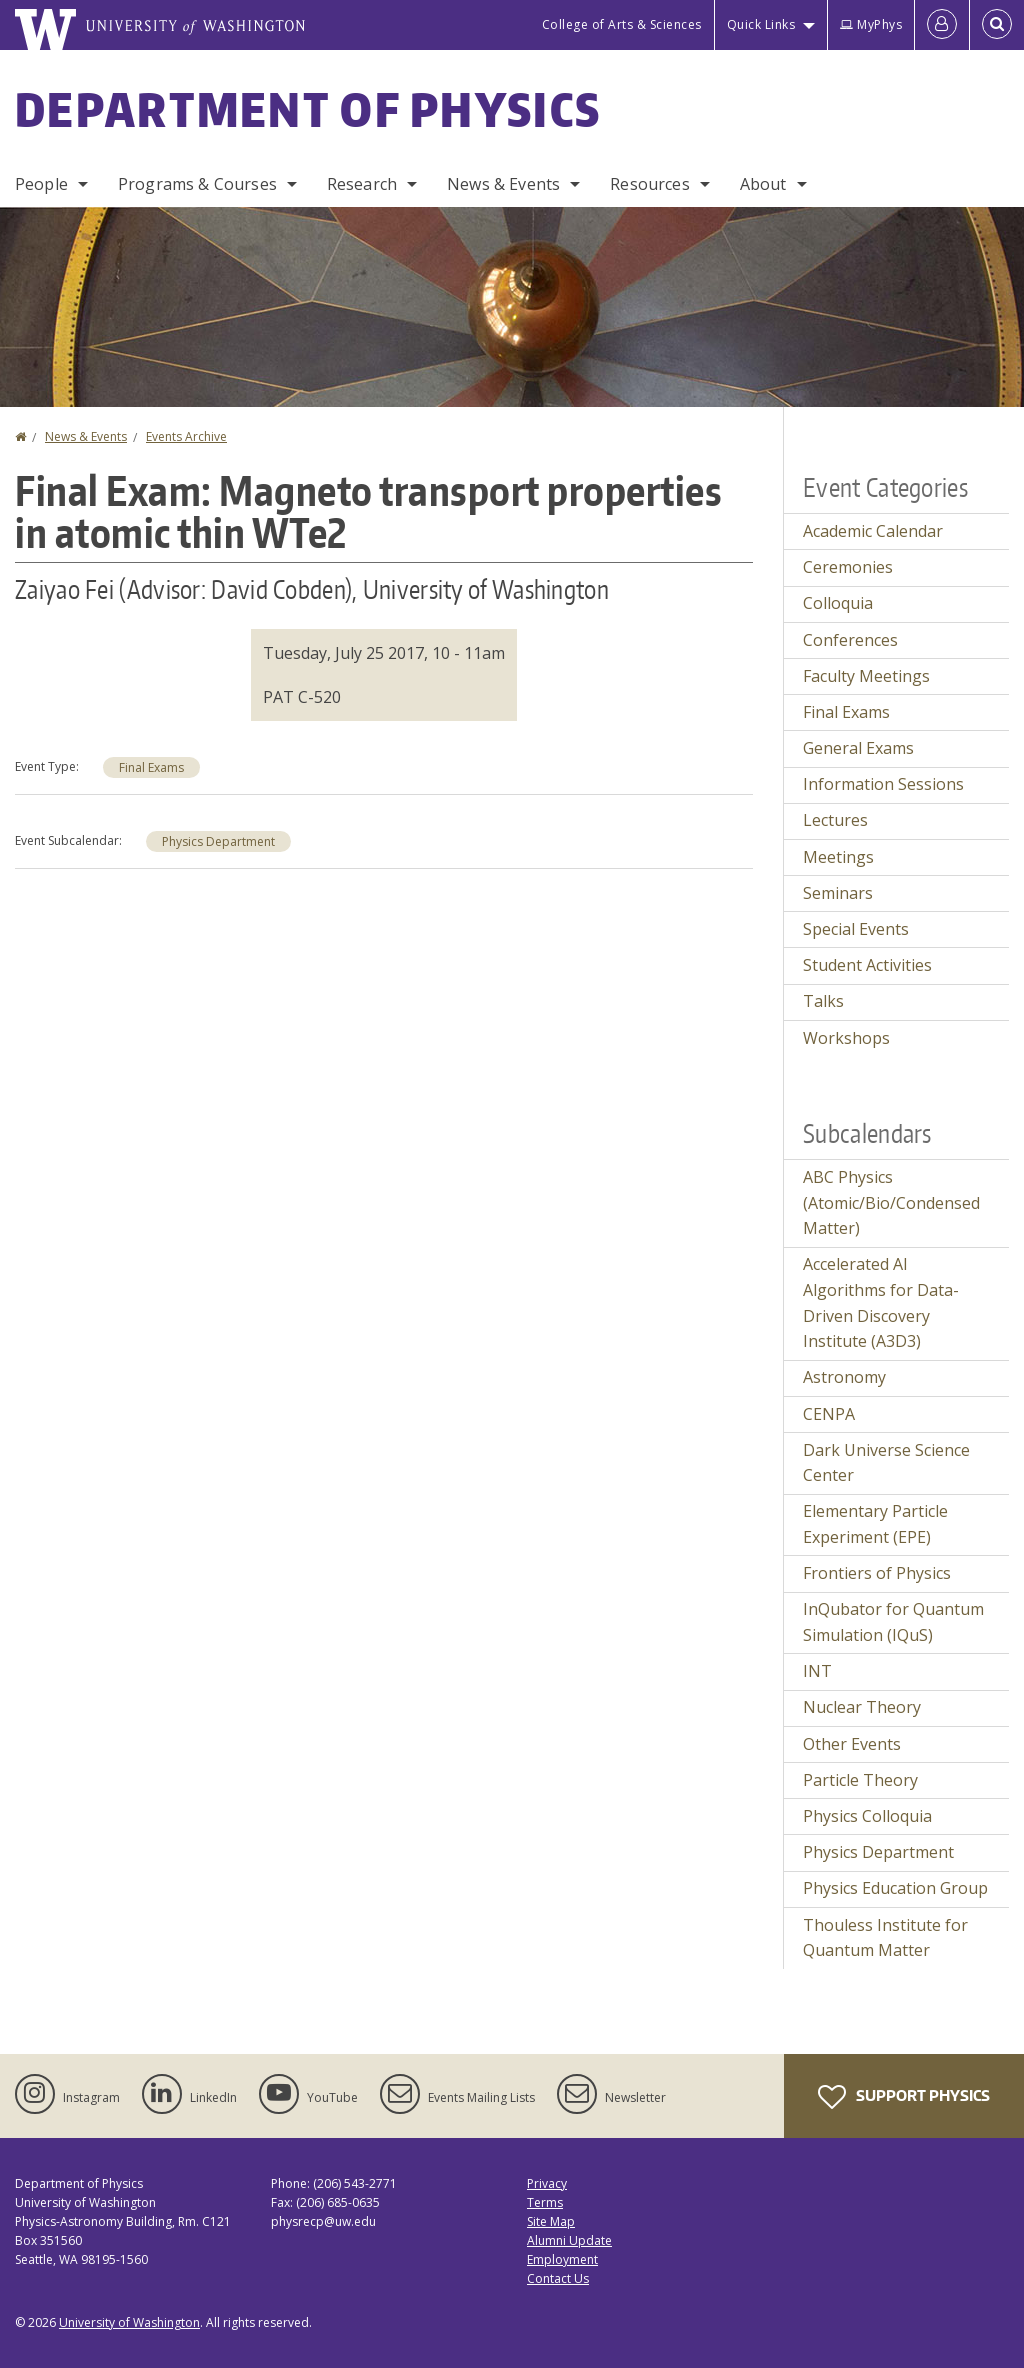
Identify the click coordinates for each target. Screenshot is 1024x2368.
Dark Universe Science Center (886, 1463)
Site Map (551, 2221)
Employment (562, 2259)
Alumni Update (569, 2240)
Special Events (856, 929)
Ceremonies (848, 567)
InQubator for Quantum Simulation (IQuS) (893, 1622)
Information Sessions (883, 784)
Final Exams (151, 767)
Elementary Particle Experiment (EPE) (875, 1524)
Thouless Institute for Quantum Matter (885, 1938)
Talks (823, 1001)
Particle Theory (860, 1780)
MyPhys (871, 24)
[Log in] (942, 25)
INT (817, 1671)
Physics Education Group (895, 1888)
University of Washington (129, 2322)
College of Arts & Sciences (622, 24)
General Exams (858, 748)
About (763, 184)
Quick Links (761, 24)
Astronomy (844, 1377)
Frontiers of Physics (877, 1573)
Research (362, 184)
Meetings (838, 857)
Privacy (547, 2183)
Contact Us (558, 2278)
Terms (545, 2202)
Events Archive (186, 436)
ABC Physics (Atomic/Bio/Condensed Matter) (891, 1202)
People (41, 184)
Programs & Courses (197, 184)
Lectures (835, 820)
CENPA (829, 1414)
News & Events (503, 184)
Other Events (852, 1744)
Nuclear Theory (862, 1707)
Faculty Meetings (866, 676)
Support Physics (904, 2097)
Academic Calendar (873, 531)
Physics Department (218, 841)
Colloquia (838, 603)
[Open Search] (997, 25)
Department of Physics (308, 109)
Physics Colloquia (867, 1816)
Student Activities (867, 965)
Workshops (846, 1038)
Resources (649, 184)
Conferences (850, 640)
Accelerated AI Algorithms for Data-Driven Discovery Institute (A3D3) (881, 1302)
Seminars (838, 893)
